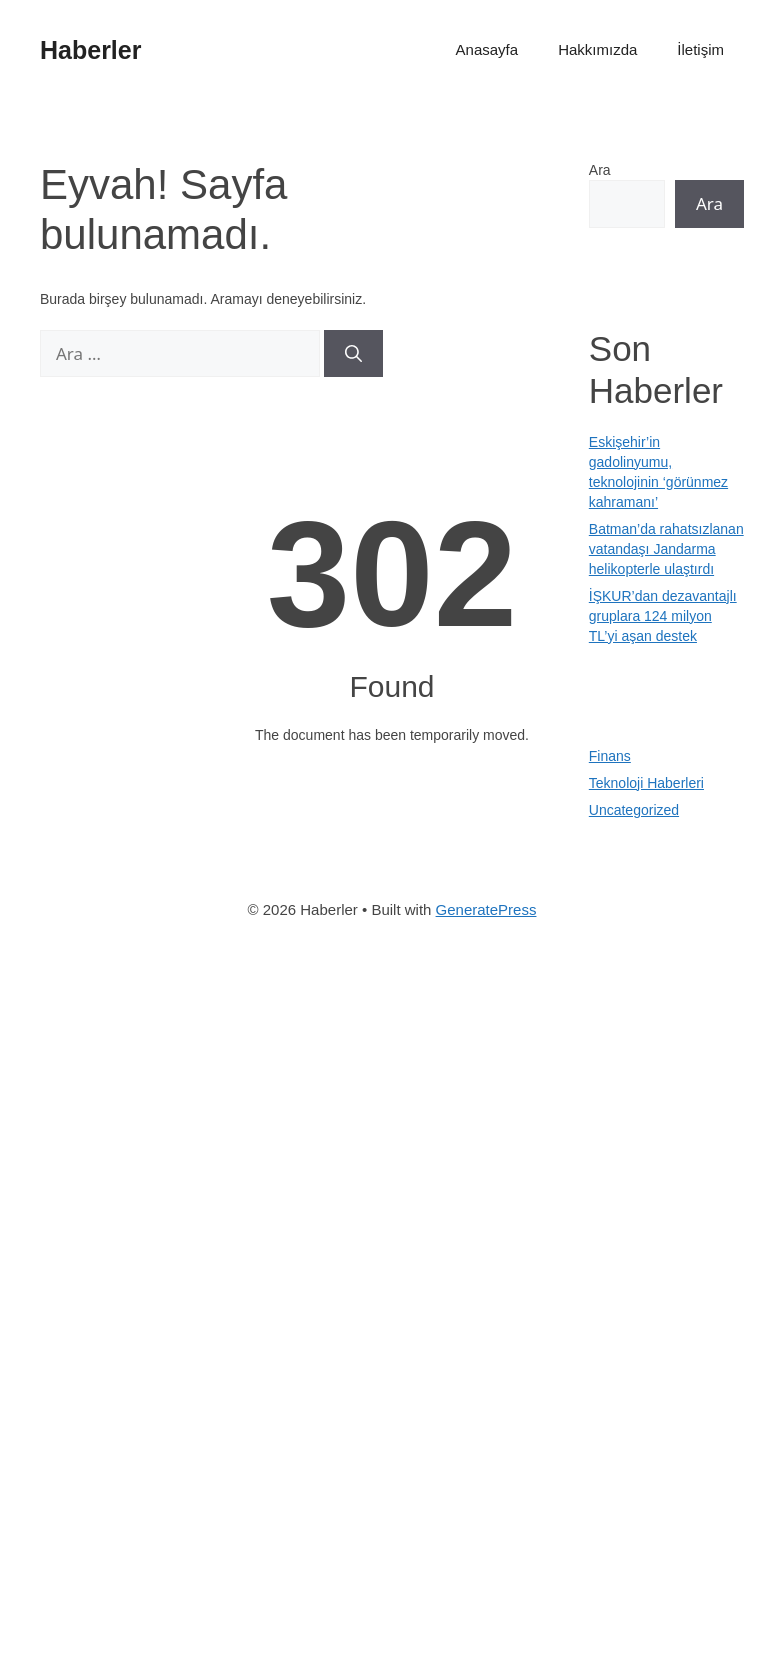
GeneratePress (486, 909)
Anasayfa (487, 49)
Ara (600, 170)
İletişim (700, 49)
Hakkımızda (597, 49)
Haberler (90, 50)
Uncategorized (634, 810)
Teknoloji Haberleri (646, 783)
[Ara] (353, 354)
